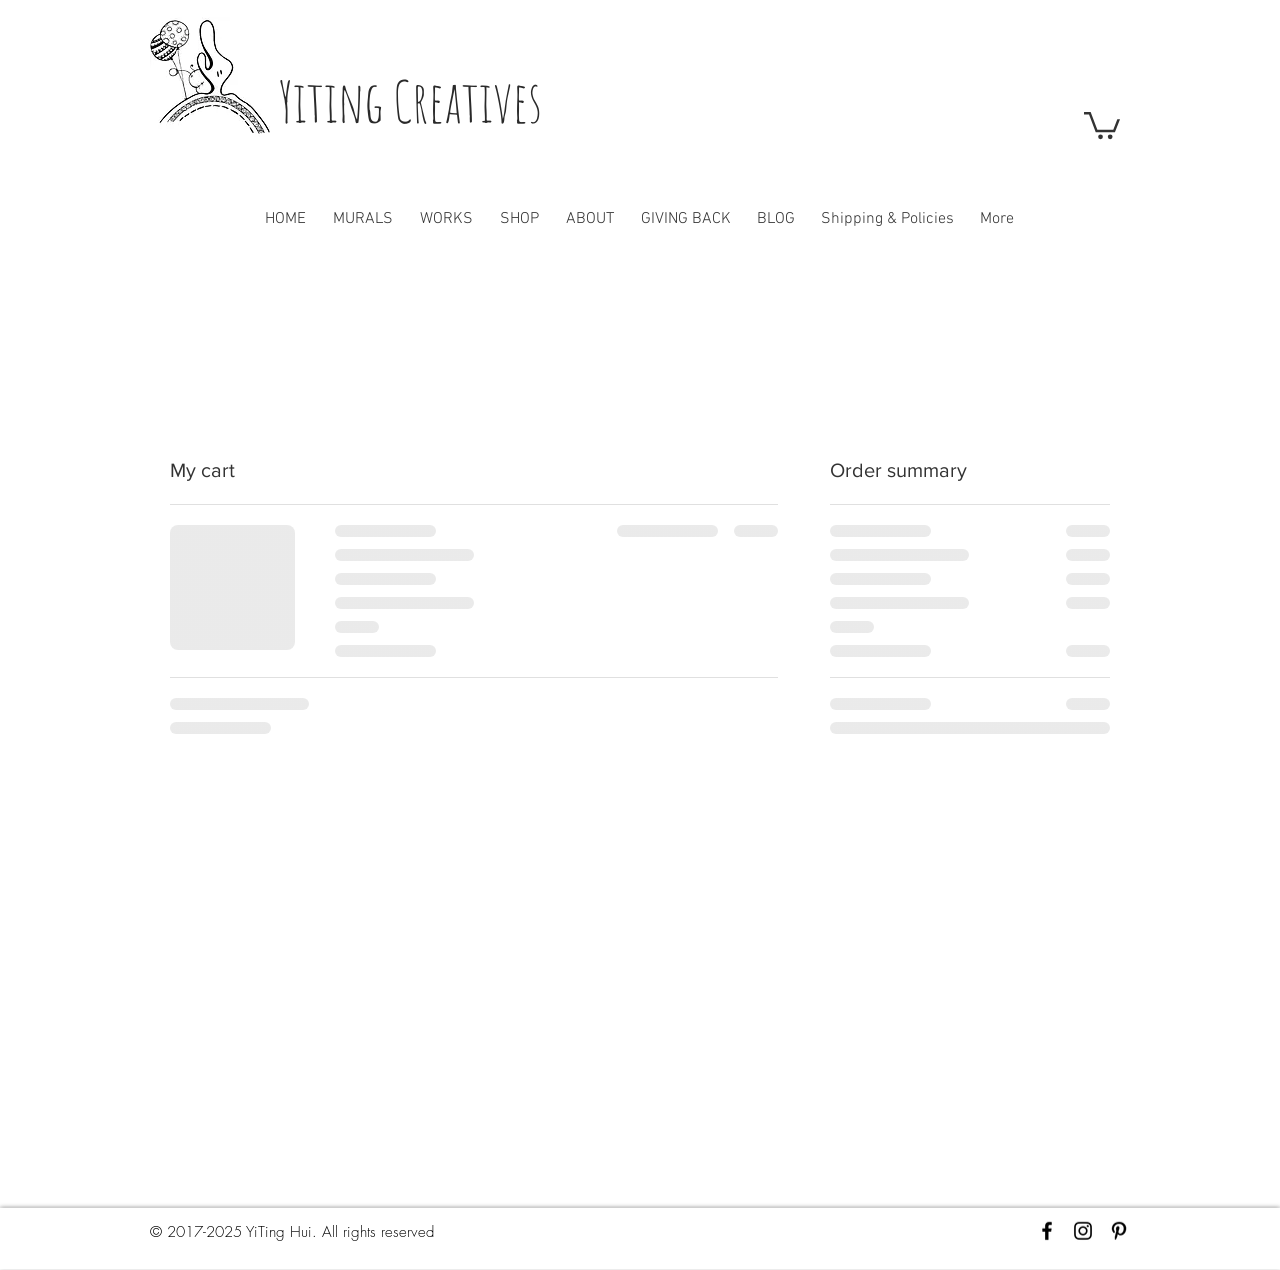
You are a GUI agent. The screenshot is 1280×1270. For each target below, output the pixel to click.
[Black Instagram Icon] (1083, 1231)
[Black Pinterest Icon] (1119, 1231)
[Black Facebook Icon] (1047, 1231)
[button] (1102, 124)
